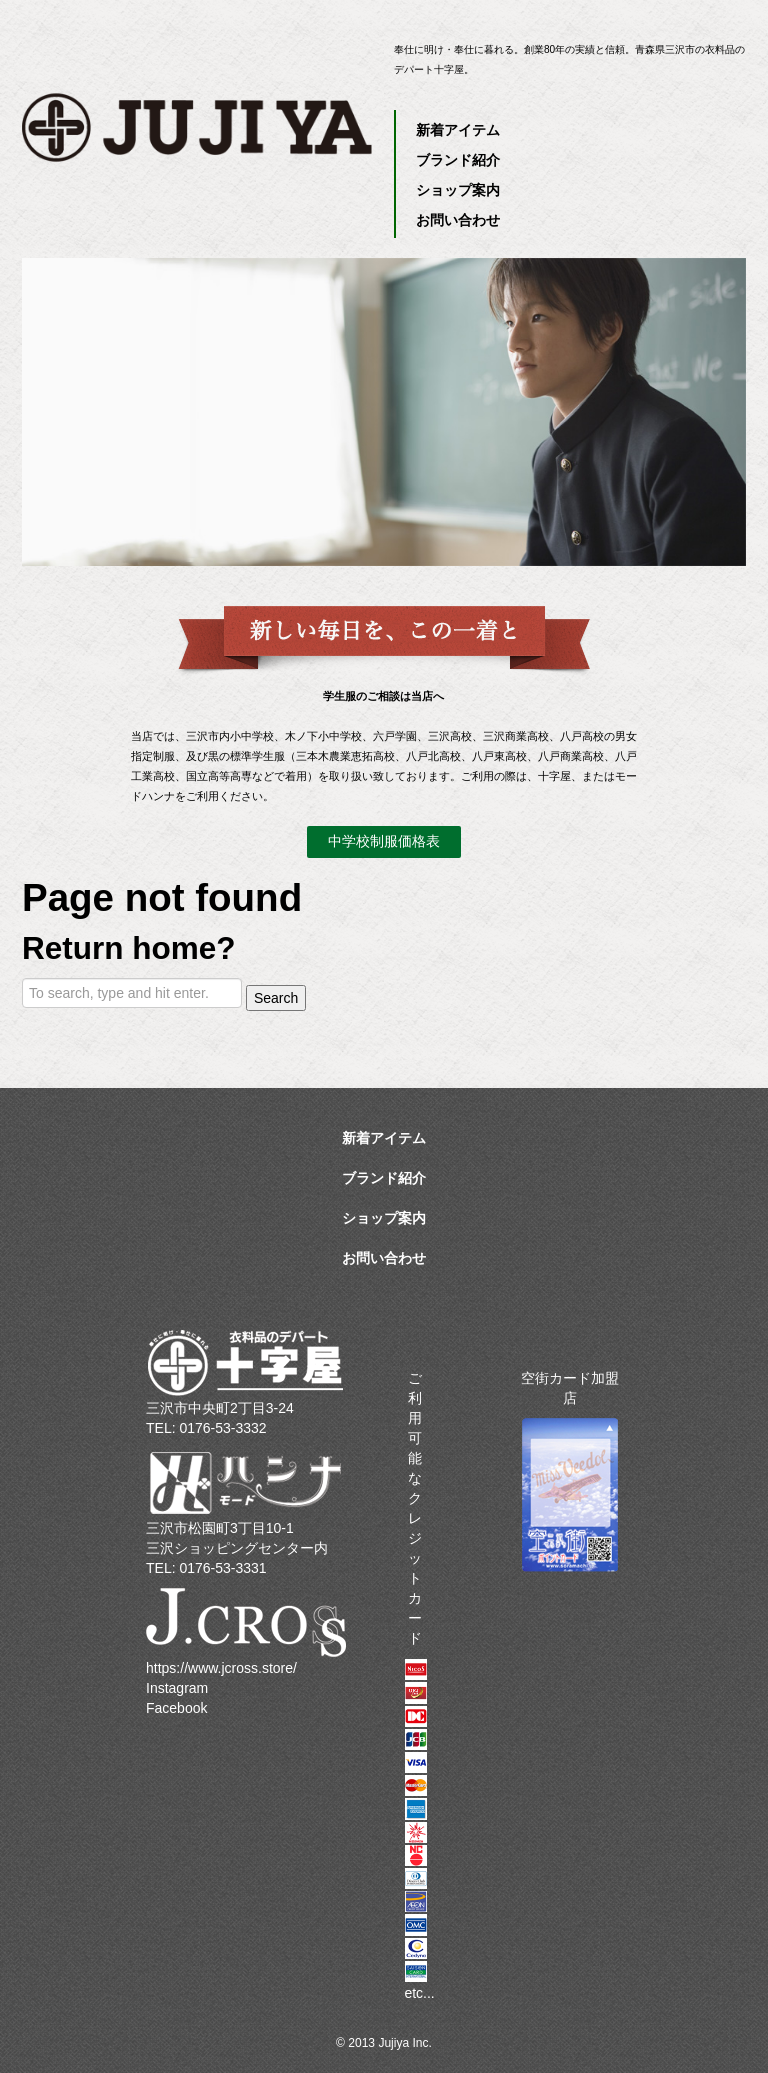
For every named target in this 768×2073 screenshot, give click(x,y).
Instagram (177, 1688)
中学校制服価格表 (384, 841)
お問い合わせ (458, 220)
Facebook (176, 1708)
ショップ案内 (458, 190)
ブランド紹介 (458, 160)
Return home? (129, 948)
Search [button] (276, 998)
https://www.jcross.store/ (221, 1668)
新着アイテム (458, 130)
